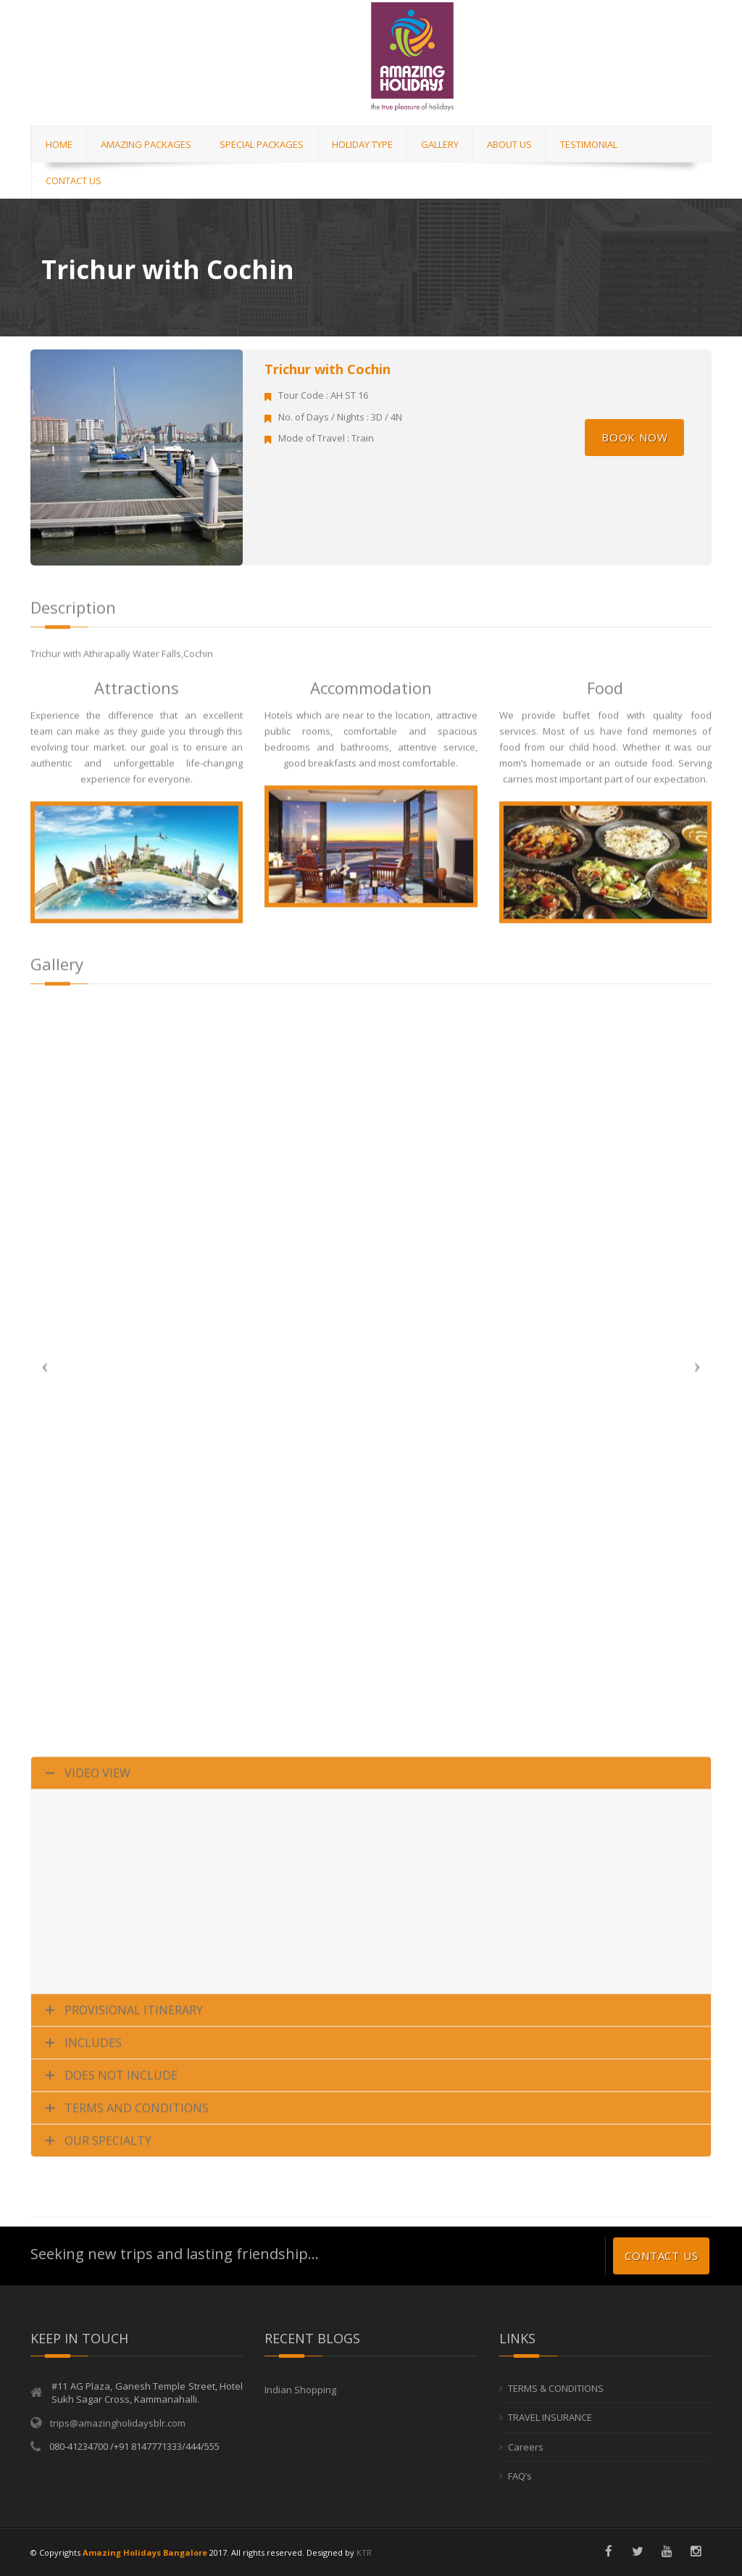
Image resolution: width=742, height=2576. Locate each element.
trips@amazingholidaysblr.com (118, 2423)
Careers (525, 2446)
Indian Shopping (300, 2389)
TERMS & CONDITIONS (556, 2388)
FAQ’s (520, 2475)
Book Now (634, 437)
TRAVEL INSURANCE (550, 2417)
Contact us (661, 2255)
